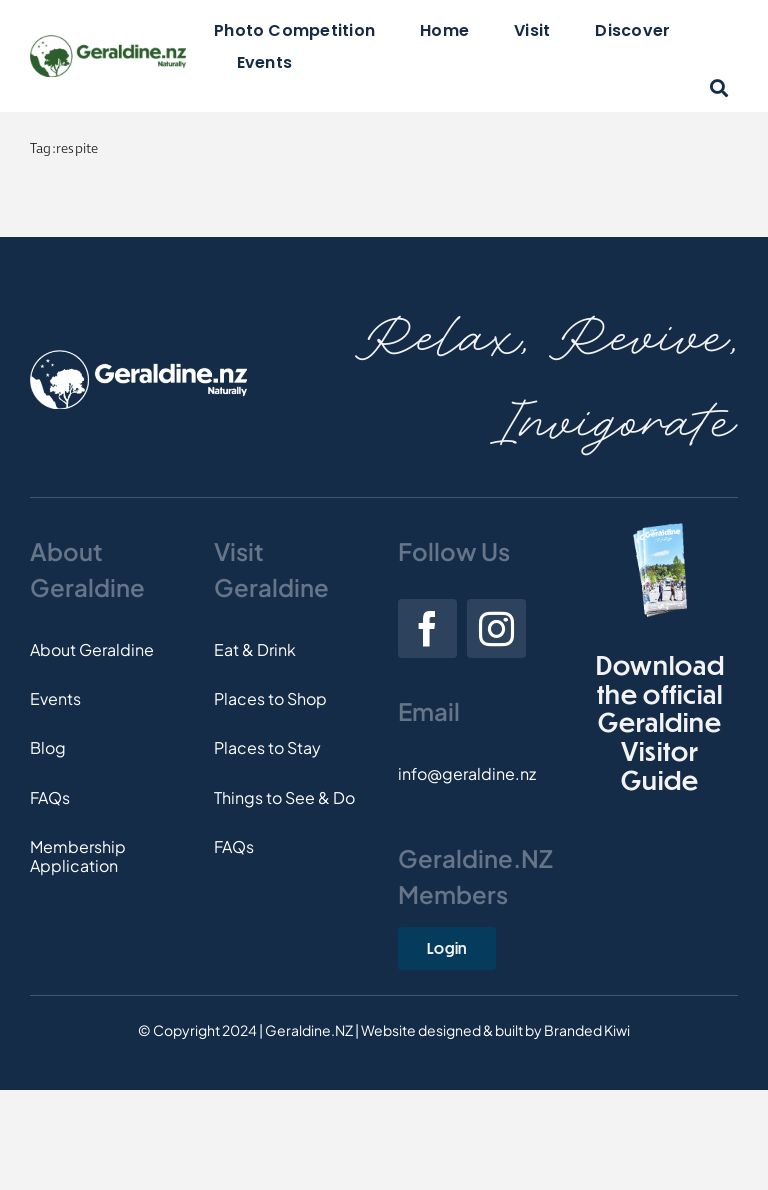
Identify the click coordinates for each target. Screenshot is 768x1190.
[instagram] (496, 628)
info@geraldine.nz (467, 773)
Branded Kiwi (587, 1030)
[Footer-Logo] (138, 357)
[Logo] (108, 42)
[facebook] (427, 628)
